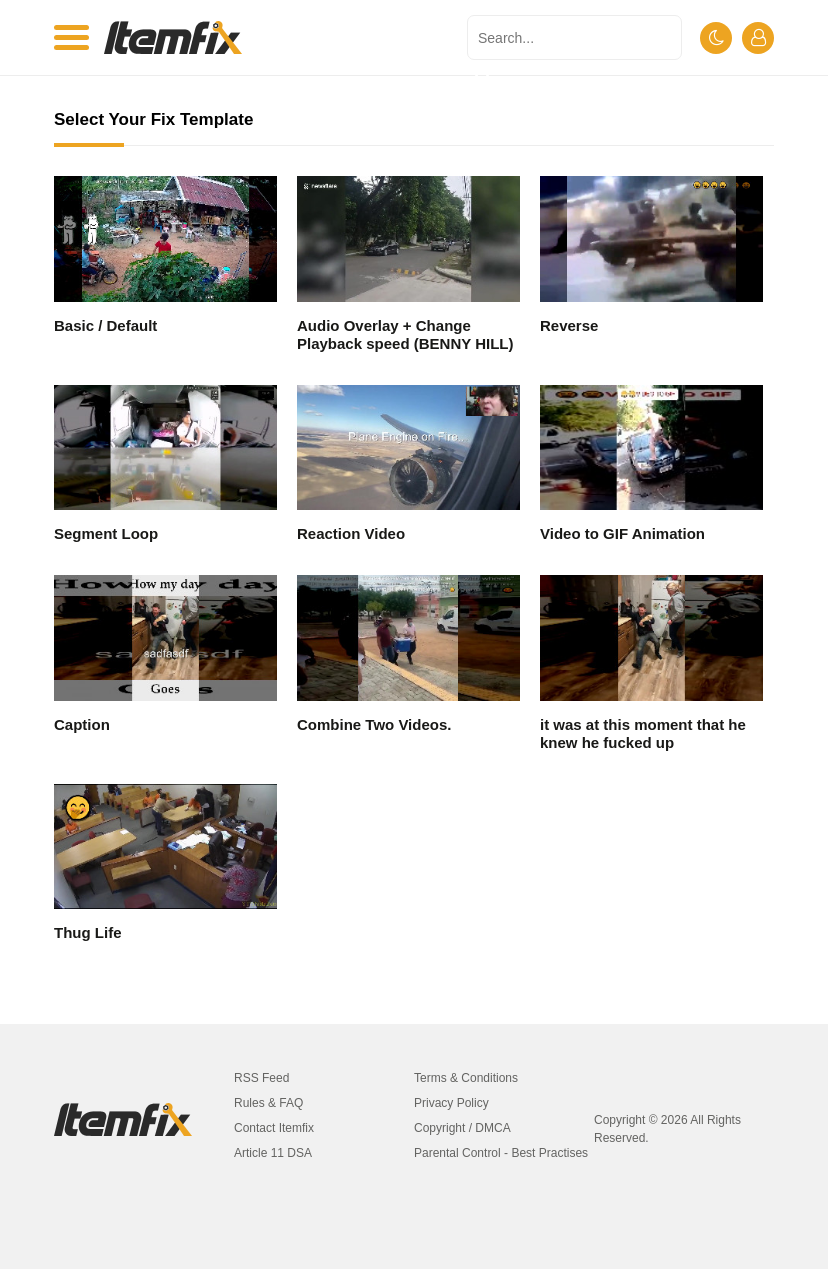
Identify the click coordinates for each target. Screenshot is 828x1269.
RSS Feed (261, 1078)
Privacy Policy (451, 1103)
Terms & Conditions (466, 1078)
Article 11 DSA (273, 1153)
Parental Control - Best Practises (501, 1153)
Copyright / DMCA (462, 1128)
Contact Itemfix (274, 1128)
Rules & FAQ (268, 1103)
